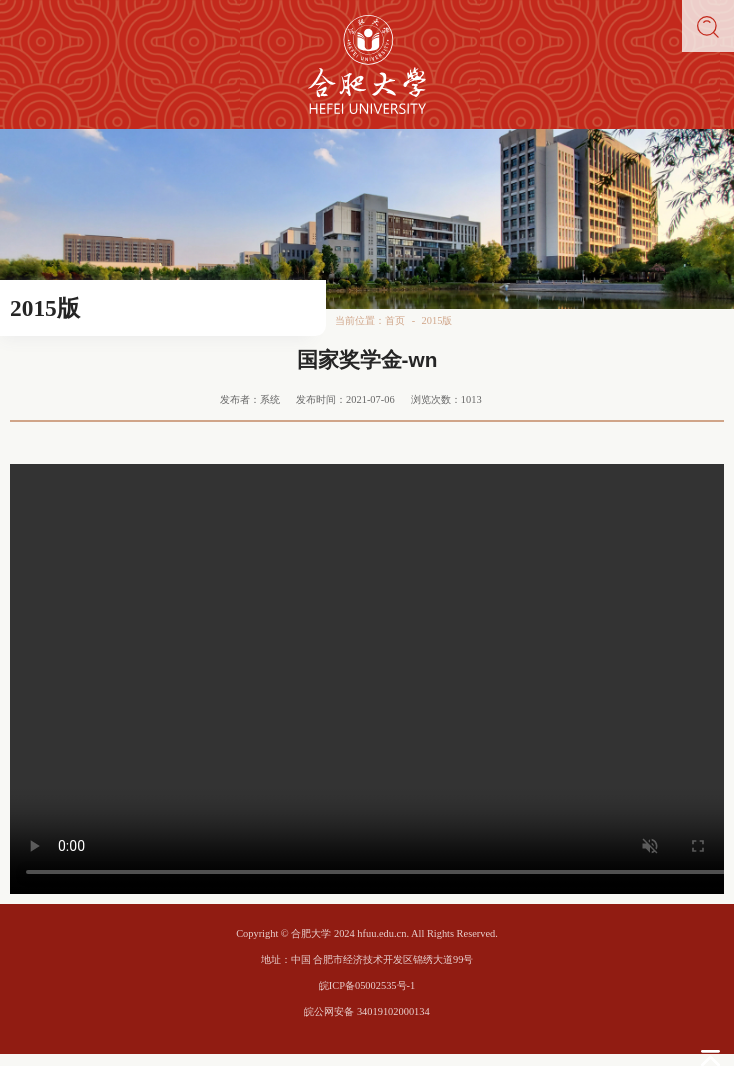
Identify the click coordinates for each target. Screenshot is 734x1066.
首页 (395, 320)
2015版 (437, 320)
